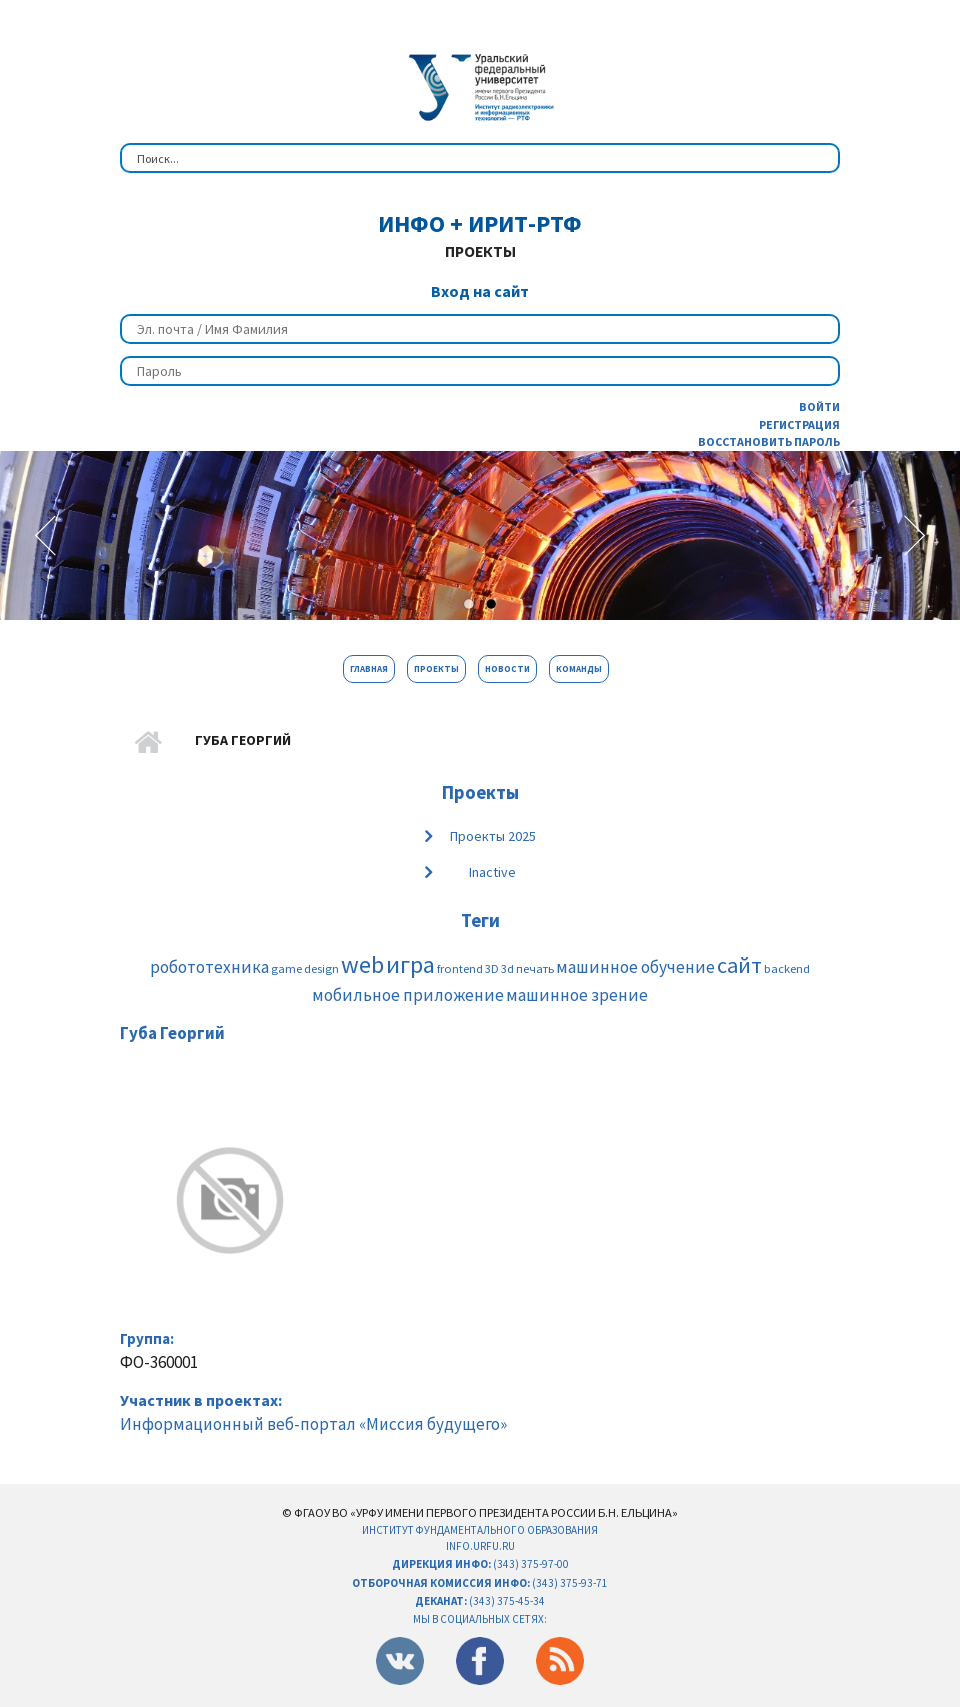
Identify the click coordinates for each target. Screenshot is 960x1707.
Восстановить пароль (769, 441)
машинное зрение (577, 995)
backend (787, 968)
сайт (739, 965)
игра (410, 964)
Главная (369, 668)
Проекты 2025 (493, 836)
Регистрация (799, 424)
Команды (579, 668)
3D (492, 968)
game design (305, 968)
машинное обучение (635, 967)
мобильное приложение (408, 995)
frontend (460, 968)
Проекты (436, 668)
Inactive (492, 872)
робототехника (209, 967)
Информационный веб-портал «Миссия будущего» (313, 1424)
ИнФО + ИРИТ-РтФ (480, 223)
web (362, 964)
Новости (507, 668)
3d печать (527, 968)
